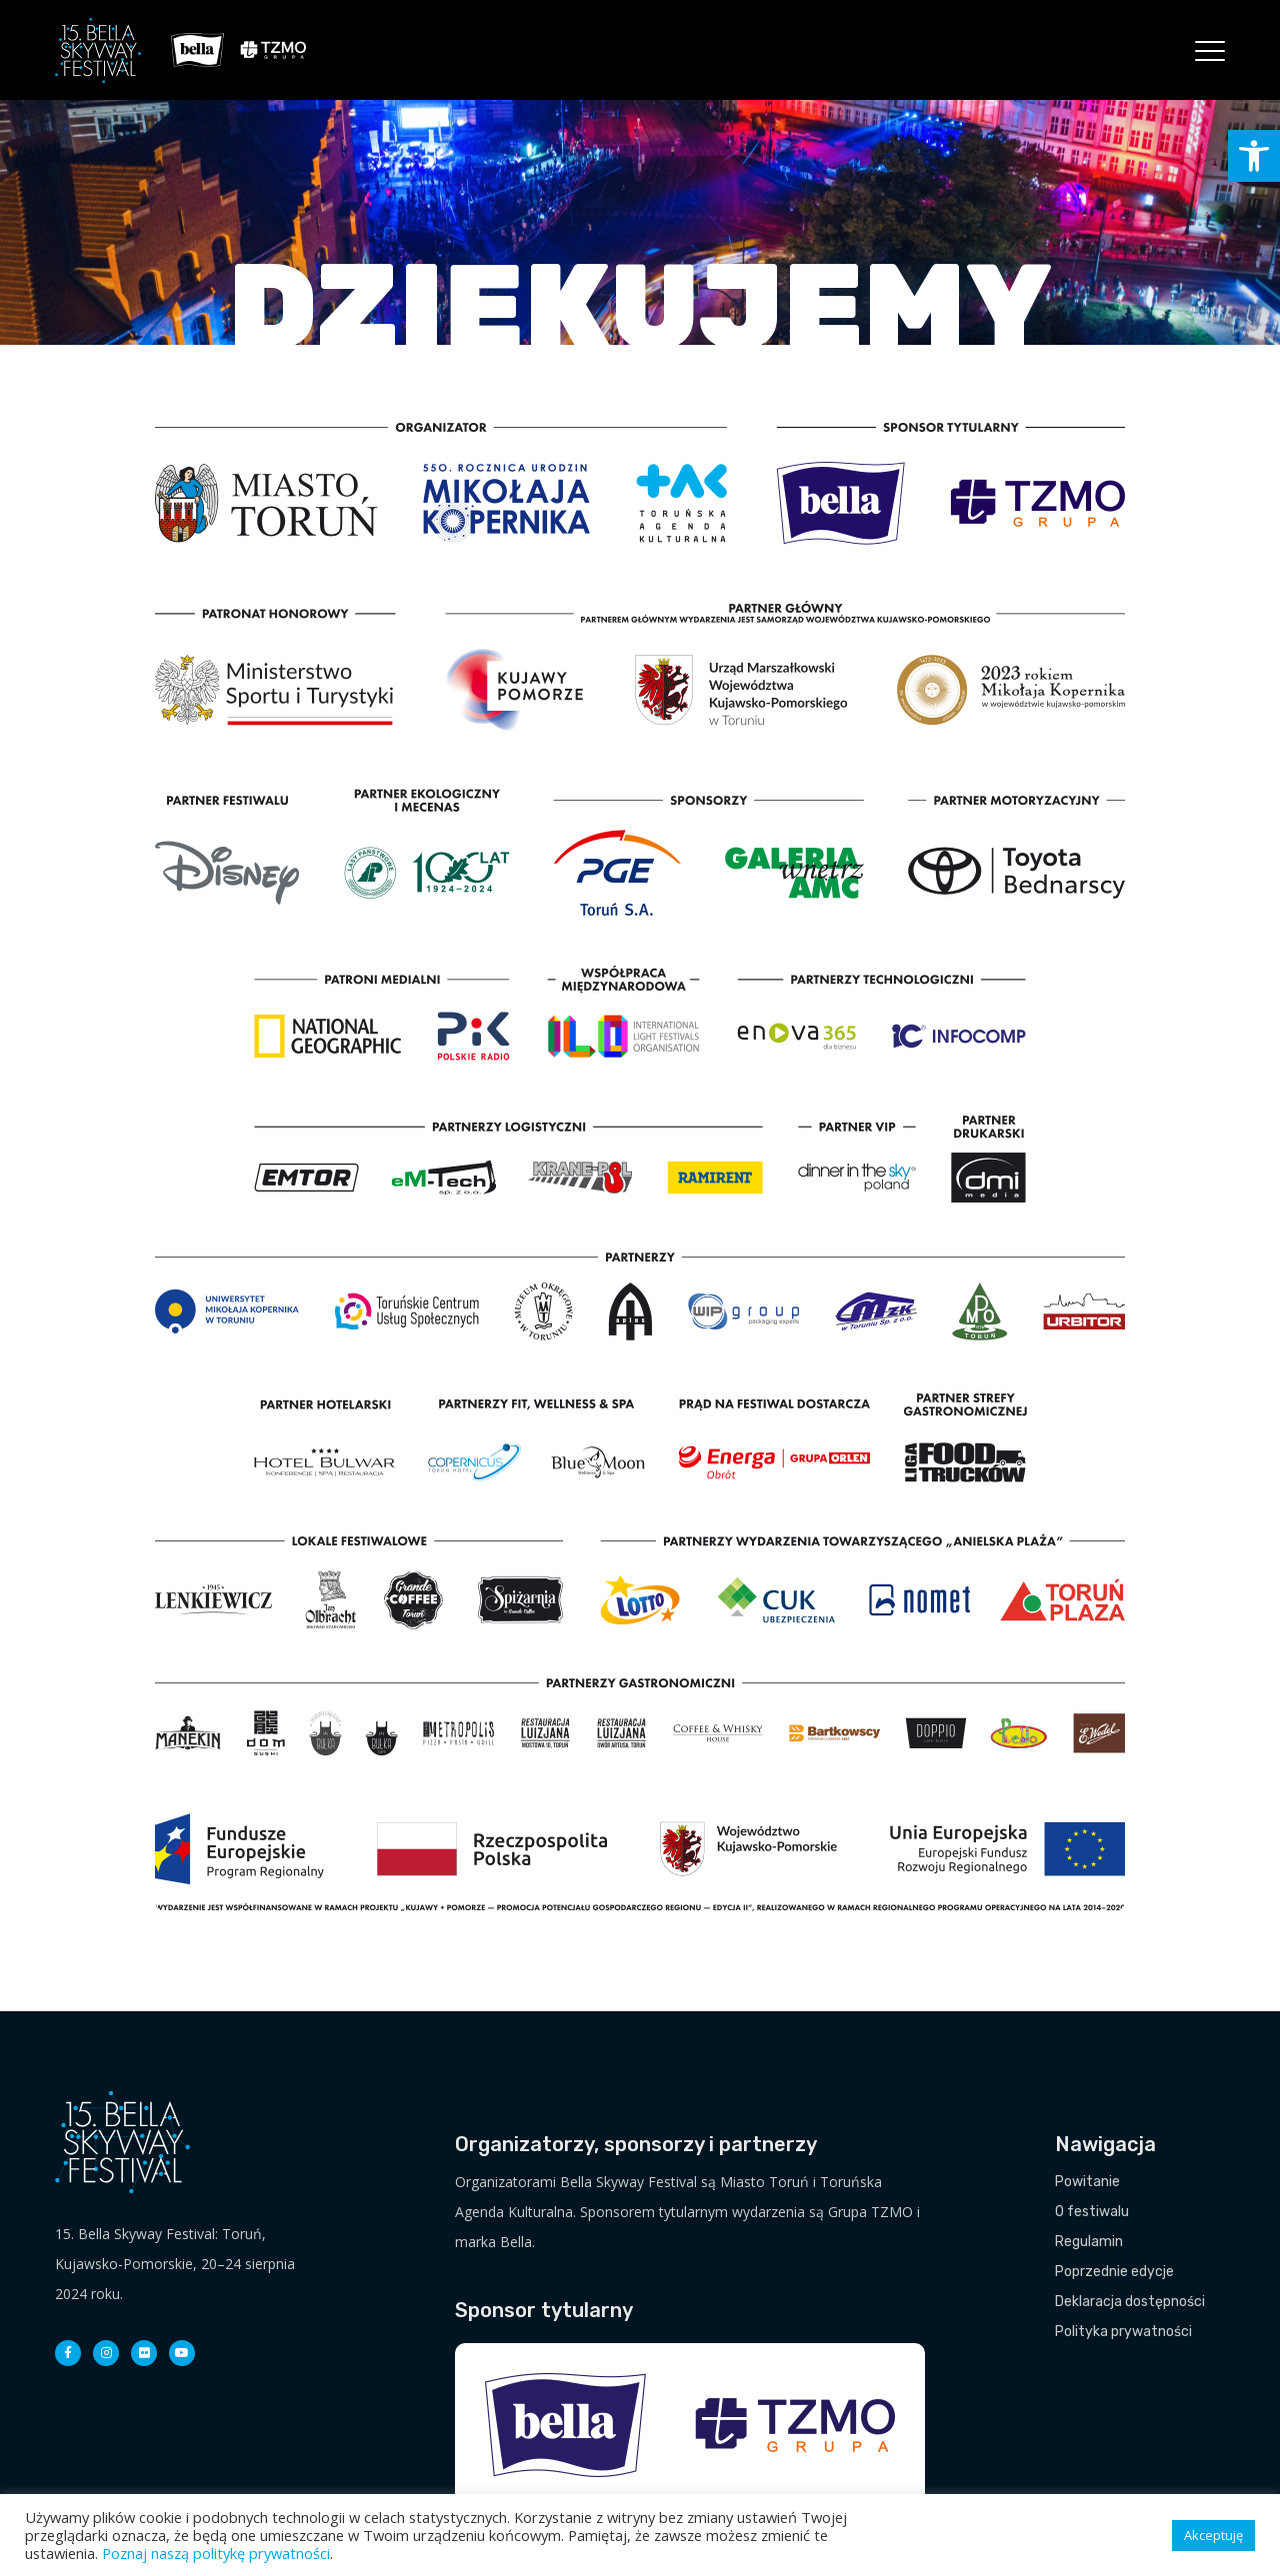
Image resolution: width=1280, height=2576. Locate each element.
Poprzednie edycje (1114, 2271)
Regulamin (1089, 2241)
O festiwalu (1092, 2211)
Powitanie (1087, 2181)
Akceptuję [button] (1213, 2535)
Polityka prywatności (1123, 2331)
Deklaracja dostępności (1130, 2301)
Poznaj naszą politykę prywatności (216, 2553)
